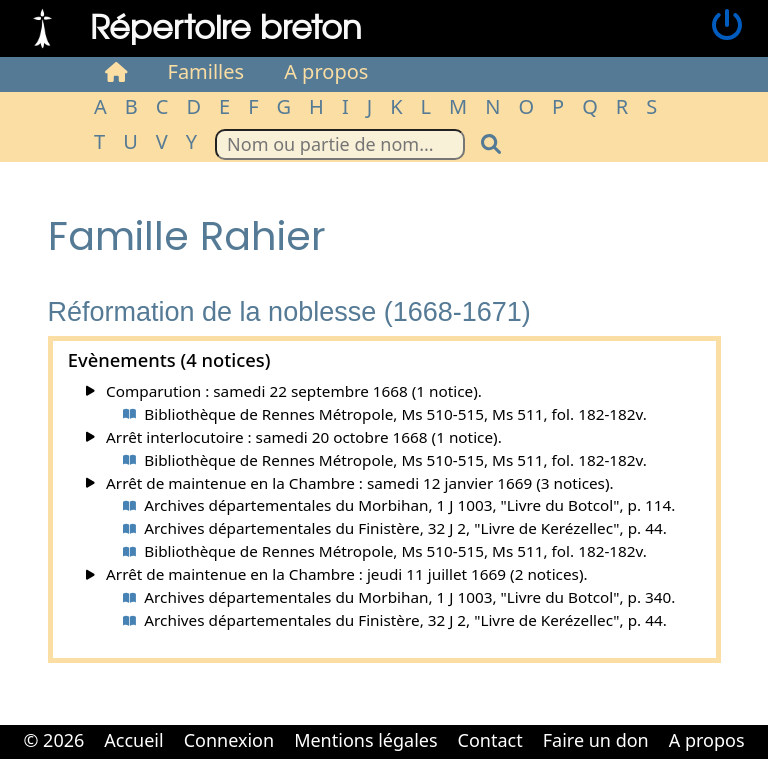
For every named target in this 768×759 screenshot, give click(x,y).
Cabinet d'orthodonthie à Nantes (370, 757)
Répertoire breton (226, 25)
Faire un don (596, 740)
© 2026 (53, 740)
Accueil (133, 740)
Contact (490, 740)
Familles (206, 71)
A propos (326, 71)
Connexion (229, 740)
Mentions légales (365, 740)
